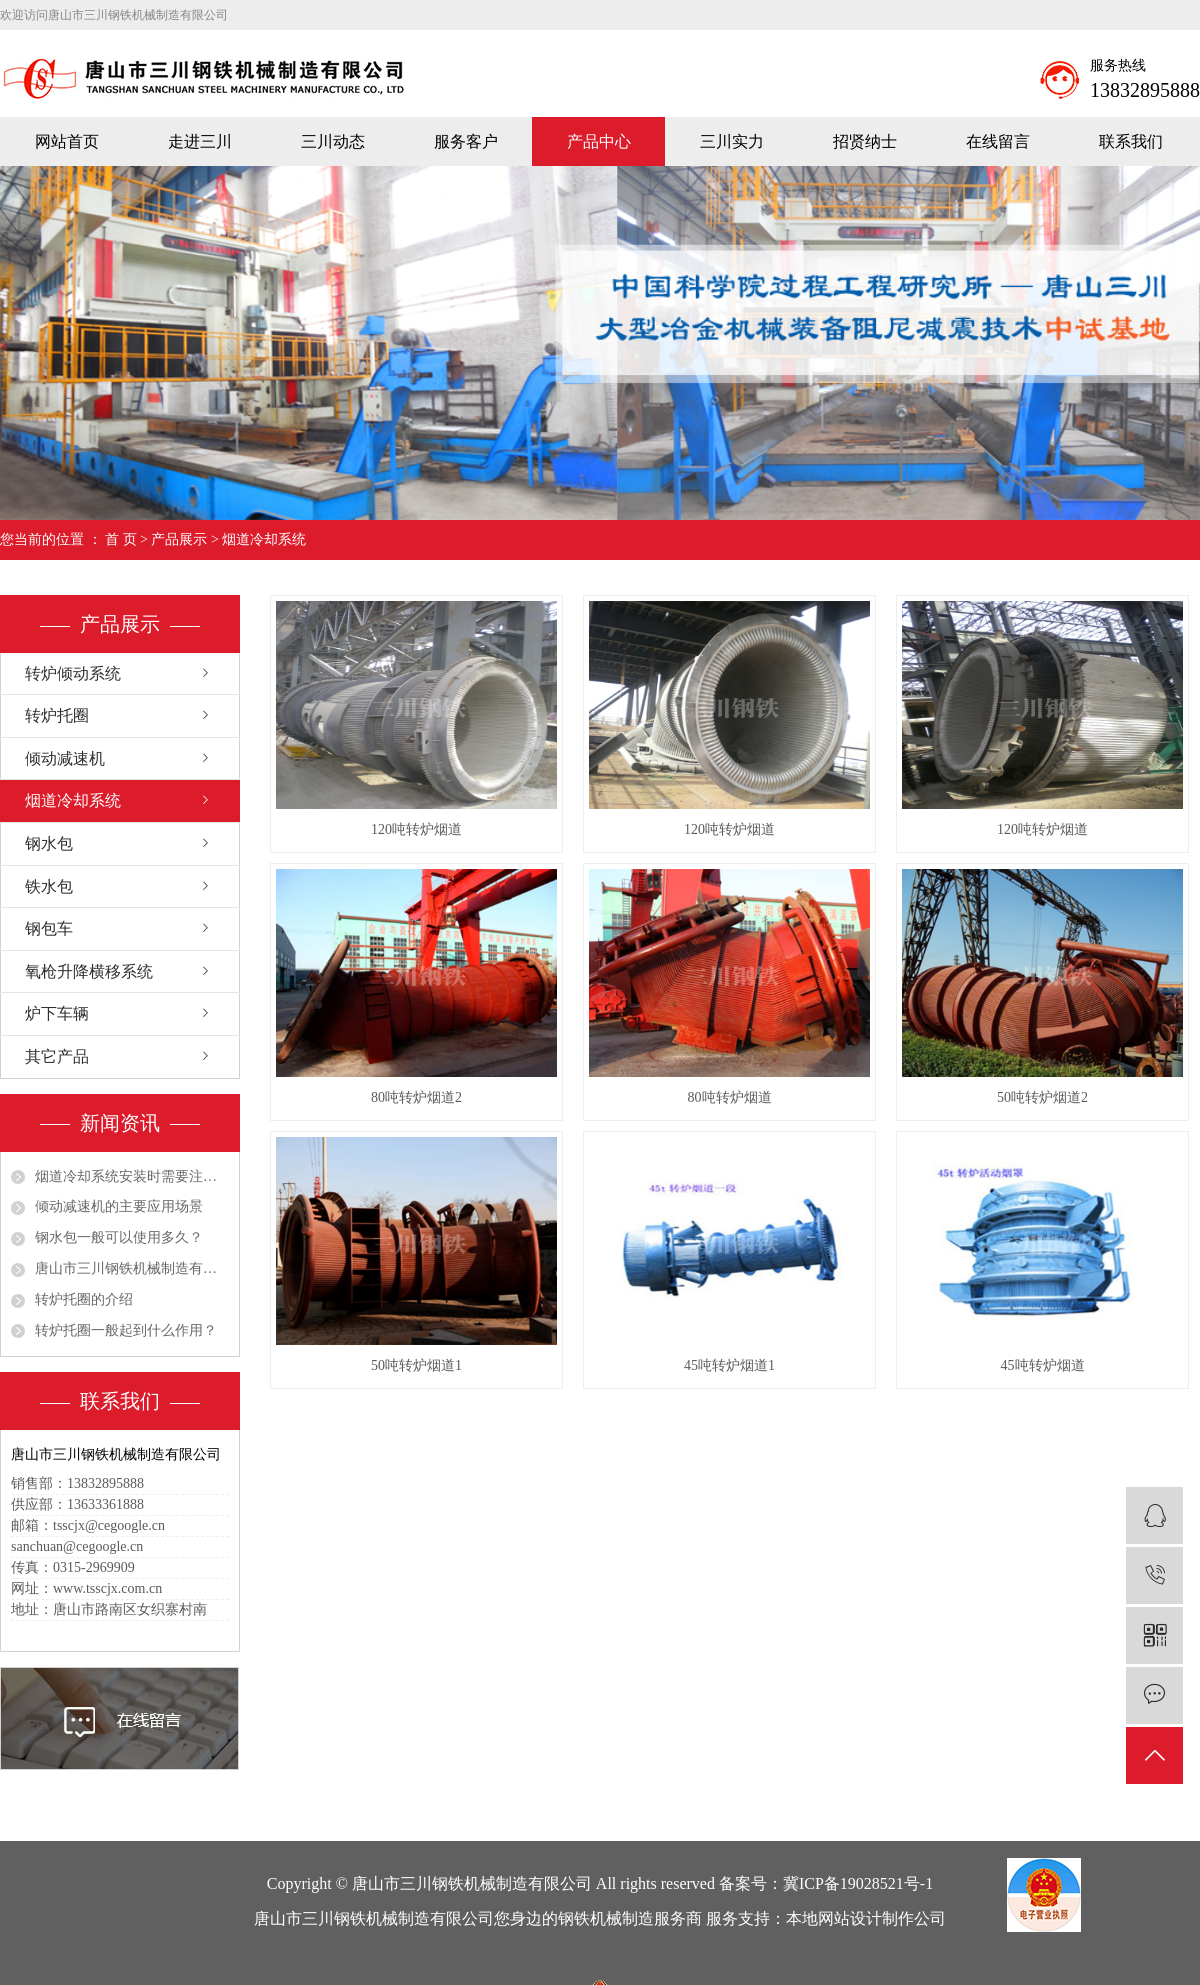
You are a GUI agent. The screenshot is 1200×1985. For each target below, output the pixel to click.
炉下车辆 (57, 1013)
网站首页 (67, 141)
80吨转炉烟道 (730, 1097)
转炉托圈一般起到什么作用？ (126, 1330)
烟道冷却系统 (264, 539)
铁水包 (49, 886)
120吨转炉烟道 (416, 829)
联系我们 (1131, 141)
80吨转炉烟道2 (416, 1097)
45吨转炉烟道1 (729, 1365)
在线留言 (998, 141)
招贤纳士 (865, 141)
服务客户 (466, 141)
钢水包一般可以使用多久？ (119, 1237)
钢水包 (49, 843)
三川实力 (732, 141)
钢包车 (49, 928)
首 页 (121, 539)
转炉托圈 (57, 715)
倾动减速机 (65, 758)
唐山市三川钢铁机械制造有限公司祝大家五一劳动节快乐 (132, 1268)
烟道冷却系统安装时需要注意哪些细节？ (132, 1176)
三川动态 (333, 141)
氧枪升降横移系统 (89, 971)
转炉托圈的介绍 (84, 1299)
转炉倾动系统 (73, 673)
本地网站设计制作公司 (866, 1918)
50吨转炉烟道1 (416, 1365)
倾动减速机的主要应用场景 (119, 1206)
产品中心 (599, 141)
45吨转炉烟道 (1043, 1365)
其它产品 (57, 1056)
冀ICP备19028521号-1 (858, 1883)
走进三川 (200, 141)
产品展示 (179, 539)
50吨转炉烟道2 (1042, 1097)
